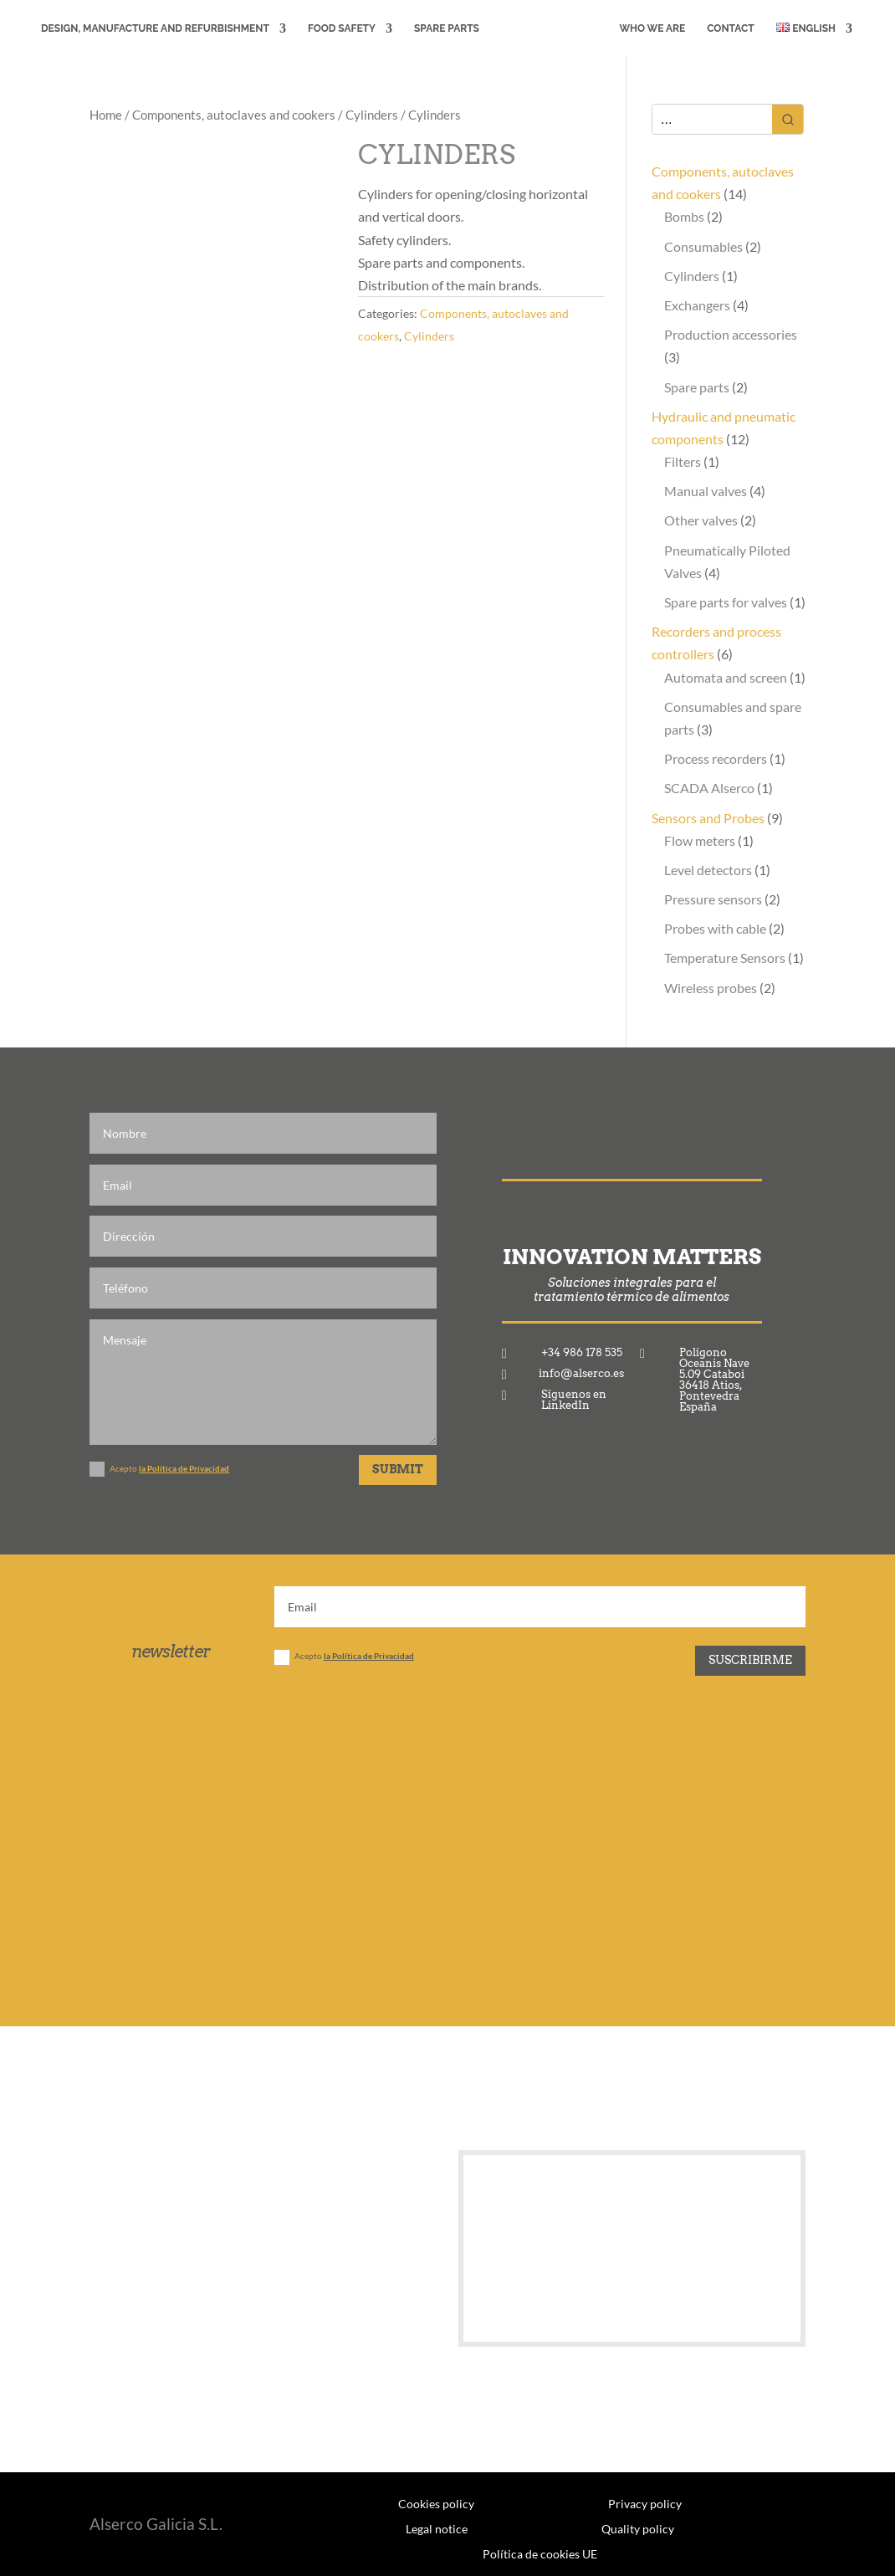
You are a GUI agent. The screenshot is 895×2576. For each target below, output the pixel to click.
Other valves (701, 520)
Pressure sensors (713, 899)
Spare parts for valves (725, 602)
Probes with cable (715, 928)
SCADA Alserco (709, 788)
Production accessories (730, 334)
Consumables (703, 246)
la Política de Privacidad (184, 1468)
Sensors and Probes (708, 818)
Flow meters (699, 840)
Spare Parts (443, 28)
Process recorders (715, 758)
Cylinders (371, 114)
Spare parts (696, 387)
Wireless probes (710, 988)
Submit (397, 1469)
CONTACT (733, 28)
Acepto (159, 1469)
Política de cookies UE (540, 2553)
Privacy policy (645, 2503)
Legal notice (437, 2528)
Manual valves (705, 491)
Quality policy (637, 2528)
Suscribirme (750, 1660)
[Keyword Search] (712, 119)
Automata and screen (725, 677)
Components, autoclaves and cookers (233, 114)
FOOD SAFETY (338, 28)
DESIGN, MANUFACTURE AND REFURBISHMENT (152, 28)
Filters (682, 461)
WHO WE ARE (655, 28)
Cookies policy (436, 2503)
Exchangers (697, 305)
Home (106, 114)
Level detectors (708, 870)
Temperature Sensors (724, 957)
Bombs (684, 216)
